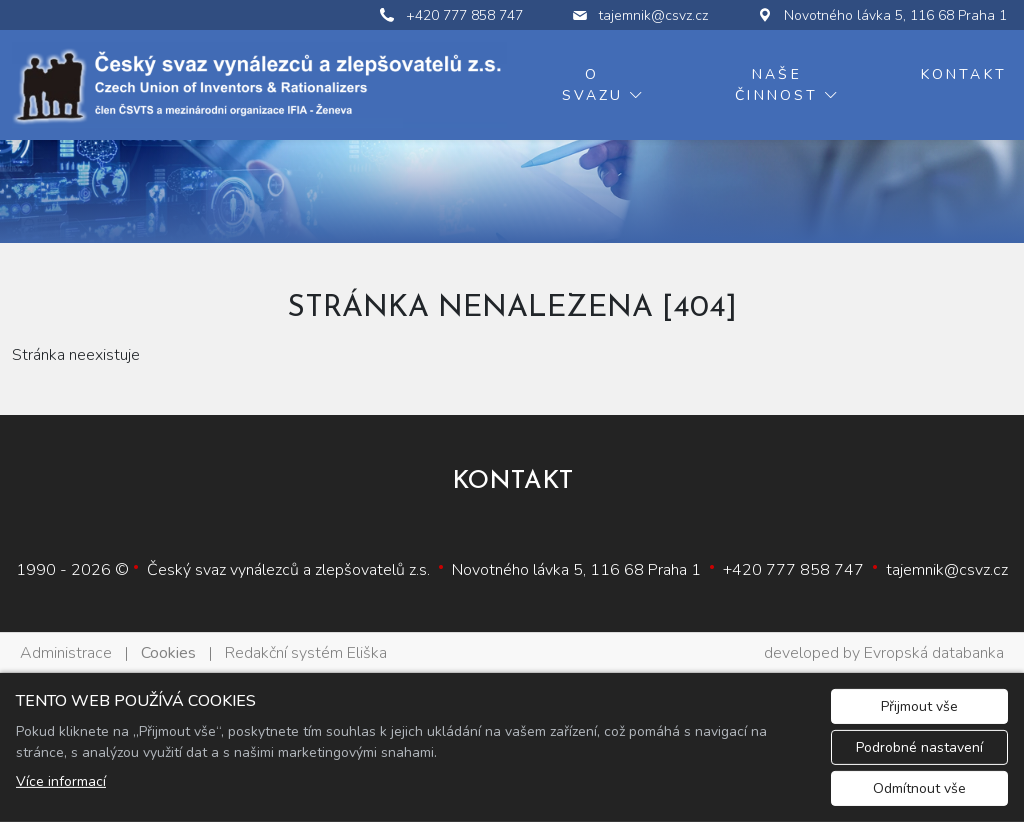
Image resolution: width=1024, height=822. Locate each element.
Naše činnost (776, 85)
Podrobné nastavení (919, 747)
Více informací (61, 781)
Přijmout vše (919, 706)
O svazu (593, 85)
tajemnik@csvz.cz (947, 570)
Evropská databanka (934, 653)
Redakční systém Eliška (306, 653)
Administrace (66, 653)
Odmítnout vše (919, 788)
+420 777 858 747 (793, 570)
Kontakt (964, 74)
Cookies (168, 653)
